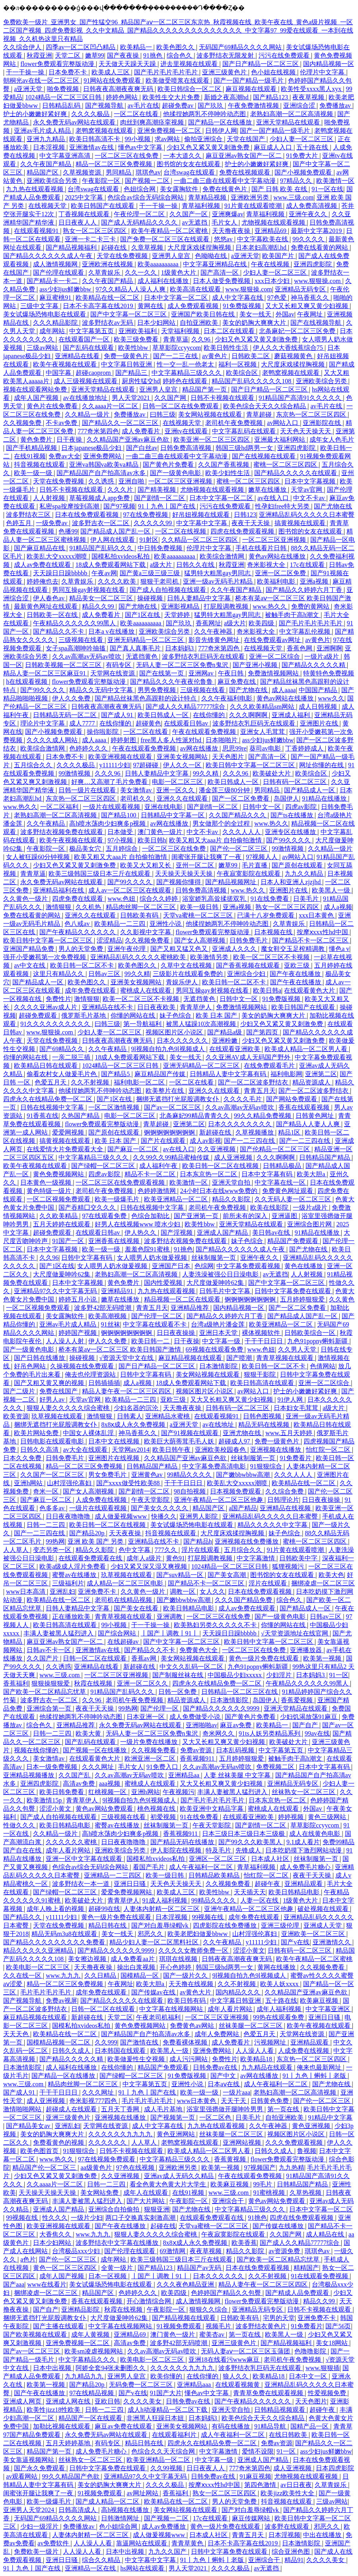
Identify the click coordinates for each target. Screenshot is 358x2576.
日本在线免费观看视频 (87, 514)
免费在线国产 (59, 1391)
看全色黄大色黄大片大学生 (169, 2184)
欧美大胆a (312, 1174)
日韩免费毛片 (249, 940)
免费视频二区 (276, 1766)
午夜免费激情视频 (254, 105)
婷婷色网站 (122, 97)
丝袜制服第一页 (214, 1257)
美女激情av (136, 790)
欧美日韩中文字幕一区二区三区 (251, 765)
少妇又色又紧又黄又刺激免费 (209, 147)
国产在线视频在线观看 (264, 456)
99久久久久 (309, 239)
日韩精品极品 (283, 1165)
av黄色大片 (196, 1992)
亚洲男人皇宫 (172, 255)
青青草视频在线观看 (285, 1357)
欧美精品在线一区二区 (108, 297)
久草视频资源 (83, 172)
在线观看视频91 (37, 230)
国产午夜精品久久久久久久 (78, 932)
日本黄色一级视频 (46, 1182)
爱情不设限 (258, 2451)
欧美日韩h (152, 840)
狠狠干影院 (260, 1374)
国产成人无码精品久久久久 (140, 222)
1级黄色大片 (179, 272)
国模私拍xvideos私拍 (121, 556)
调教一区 (183, 1591)
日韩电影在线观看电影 (53, 1441)
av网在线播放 (200, 748)
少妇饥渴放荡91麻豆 (309, 1716)
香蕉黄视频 (230, 2159)
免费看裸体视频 (186, 2042)
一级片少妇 (87, 2217)
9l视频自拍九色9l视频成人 (168, 1049)
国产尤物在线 (333, 506)
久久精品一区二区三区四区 (200, 539)
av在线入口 (273, 498)
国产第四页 (263, 1032)
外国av (285, 314)
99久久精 (206, 773)
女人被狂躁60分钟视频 (38, 856)
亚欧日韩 (107, 2401)
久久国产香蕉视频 (224, 464)
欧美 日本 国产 (217, 1015)
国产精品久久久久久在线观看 (296, 472)
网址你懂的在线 (322, 765)
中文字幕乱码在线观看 (244, 431)
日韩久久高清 (40, 1449)
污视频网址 (271, 2042)
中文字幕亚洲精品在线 (215, 264)
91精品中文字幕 (330, 2117)
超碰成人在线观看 (72, 2109)
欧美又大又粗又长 (146, 865)
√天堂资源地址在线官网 (295, 1633)
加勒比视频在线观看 (62, 2426)
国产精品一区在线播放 (220, 122)
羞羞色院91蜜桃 (148, 1249)
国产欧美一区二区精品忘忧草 (45, 1691)
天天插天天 (250, 1892)
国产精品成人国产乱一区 (116, 531)
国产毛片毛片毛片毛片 (166, 72)
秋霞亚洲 (39, 55)
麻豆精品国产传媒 (160, 1074)
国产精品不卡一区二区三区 (311, 940)
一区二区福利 (60, 806)
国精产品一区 (310, 2426)
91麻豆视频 (255, 2476)
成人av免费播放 (164, 2526)
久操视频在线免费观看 (82, 1366)
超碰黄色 (148, 723)
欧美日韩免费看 (62, 1791)
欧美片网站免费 (37, 1433)
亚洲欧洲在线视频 (108, 264)
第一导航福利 (143, 1023)
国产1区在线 (143, 614)
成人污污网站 (189, 2059)
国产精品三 (132, 372)
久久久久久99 (153, 523)
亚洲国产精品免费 (29, 948)
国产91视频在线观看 (190, 1433)
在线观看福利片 (175, 2434)
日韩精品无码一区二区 (65, 715)
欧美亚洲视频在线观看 (121, 756)
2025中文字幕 (85, 197)
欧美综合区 (242, 372)
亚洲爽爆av (227, 214)
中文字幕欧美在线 (263, 239)
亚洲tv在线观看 (187, 431)
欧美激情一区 (335, 180)
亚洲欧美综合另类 (53, 180)
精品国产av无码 (200, 2267)
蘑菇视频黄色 (294, 356)
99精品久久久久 (190, 1474)
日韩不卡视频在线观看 (223, 397)
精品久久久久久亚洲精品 (39, 1950)
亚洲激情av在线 (92, 147)
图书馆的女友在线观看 (189, 164)
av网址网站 (143, 2493)
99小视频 (138, 139)
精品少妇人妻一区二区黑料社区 (154, 1942)
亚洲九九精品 (46, 139)
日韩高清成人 (78, 2509)
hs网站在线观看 (142, 2568)
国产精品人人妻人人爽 (308, 1124)
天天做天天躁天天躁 (128, 63)
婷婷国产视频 (78, 1332)
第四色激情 (261, 2484)
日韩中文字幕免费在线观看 (294, 1291)
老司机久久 (137, 798)
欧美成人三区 (111, 72)
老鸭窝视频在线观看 (105, 130)
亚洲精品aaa (194, 2384)
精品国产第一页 (205, 389)
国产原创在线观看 (298, 865)
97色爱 (277, 297)
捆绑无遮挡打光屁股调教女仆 (178, 1099)
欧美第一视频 (323, 1658)
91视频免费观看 (180, 2326)
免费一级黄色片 (127, 356)
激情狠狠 (59, 907)
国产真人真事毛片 (136, 648)
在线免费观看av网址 (273, 639)
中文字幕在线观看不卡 (155, 1324)
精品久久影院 (232, 1199)
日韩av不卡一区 (49, 1650)
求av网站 (168, 139)
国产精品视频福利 (72, 247)
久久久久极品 (91, 114)
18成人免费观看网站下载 (111, 564)
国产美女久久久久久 (160, 1508)
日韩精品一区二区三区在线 (240, 1691)
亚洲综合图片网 (310, 1224)
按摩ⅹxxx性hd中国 (323, 932)
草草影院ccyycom (176, 347)
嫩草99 (94, 55)
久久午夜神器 (214, 631)
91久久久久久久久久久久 (56, 1023)
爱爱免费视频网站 (127, 1892)
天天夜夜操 (125, 1533)
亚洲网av (202, 673)
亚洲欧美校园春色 (221, 1449)
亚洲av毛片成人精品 (43, 130)
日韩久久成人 (72, 2050)
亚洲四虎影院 (313, 264)
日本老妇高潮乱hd (261, 247)
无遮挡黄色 (142, 656)
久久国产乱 (75, 1775)
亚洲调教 (170, 1616)
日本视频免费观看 (236, 1491)
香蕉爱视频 (297, 1700)
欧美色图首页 (40, 2150)
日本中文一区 (309, 2376)
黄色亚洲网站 (177, 2134)
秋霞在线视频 (94, 1683)
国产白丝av (142, 447)
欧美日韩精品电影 (189, 1608)
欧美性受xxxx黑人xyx (312, 88)
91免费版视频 (243, 306)
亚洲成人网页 (23, 2401)
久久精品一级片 (88, 414)
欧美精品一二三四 (120, 923)
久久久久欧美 (118, 581)
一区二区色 (216, 2117)
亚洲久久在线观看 (183, 798)
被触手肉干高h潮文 (293, 614)
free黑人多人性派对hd (171, 740)
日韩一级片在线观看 (87, 790)
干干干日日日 (264, 1341)
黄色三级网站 (328, 1817)
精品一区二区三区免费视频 (115, 164)
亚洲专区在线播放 (291, 831)
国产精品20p (87, 1533)
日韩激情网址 (121, 2518)
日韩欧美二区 (251, 356)
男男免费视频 (157, 690)
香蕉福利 (16, 1683)
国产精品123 (271, 97)
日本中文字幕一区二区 (176, 297)
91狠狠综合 (267, 1466)
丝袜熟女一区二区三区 (304, 1791)
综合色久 (180, 55)
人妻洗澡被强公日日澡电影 (221, 1274)
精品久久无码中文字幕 (101, 690)
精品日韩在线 (108, 1925)
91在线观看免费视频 (320, 2276)
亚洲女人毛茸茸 (263, 731)
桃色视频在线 (157, 1808)
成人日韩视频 (319, 706)
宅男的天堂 (279, 2317)
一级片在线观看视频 (112, 806)
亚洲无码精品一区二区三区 (146, 639)
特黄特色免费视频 (328, 673)
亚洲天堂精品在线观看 (288, 122)
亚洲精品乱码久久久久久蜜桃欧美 (138, 957)
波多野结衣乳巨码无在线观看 (204, 656)
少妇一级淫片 (40, 2526)
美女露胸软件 (180, 189)
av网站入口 (283, 422)
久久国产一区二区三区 (53, 1474)
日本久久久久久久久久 (240, 1124)
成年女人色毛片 (331, 439)
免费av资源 (196, 1750)
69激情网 (173, 2251)
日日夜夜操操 (177, 1332)
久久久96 (108, 773)
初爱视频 (163, 1817)
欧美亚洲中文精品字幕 (212, 1808)
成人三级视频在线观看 (86, 381)
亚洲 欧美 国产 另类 (96, 1541)
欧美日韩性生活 (227, 347)
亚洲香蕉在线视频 (114, 1241)
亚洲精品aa (184, 1775)
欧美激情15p (45, 1800)
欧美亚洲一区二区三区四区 (212, 439)
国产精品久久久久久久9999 (222, 1708)
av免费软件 (53, 2543)
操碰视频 (150, 598)
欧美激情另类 (210, 957)
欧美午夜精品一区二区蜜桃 (170, 230)
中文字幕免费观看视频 (249, 1266)
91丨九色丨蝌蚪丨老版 (315, 2075)
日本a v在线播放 (112, 631)
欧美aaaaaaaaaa (159, 264)
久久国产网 (171, 397)
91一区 (338, 1675)
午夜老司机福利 (159, 2017)
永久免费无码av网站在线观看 (75, 122)
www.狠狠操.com (318, 280)
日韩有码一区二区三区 (295, 781)
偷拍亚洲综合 (204, 139)
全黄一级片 (117, 2267)
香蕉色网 (300, 648)
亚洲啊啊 (329, 648)
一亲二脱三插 (72, 1057)
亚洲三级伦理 (281, 1925)
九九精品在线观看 (267, 2067)
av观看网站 (22, 2476)
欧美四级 (262, 623)
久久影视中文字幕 (146, 932)
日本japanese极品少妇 (92, 447)
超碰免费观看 (38, 1015)
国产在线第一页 (162, 673)
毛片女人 (225, 222)
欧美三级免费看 (137, 339)
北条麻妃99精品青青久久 (195, 1115)
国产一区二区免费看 (241, 798)
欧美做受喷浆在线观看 (178, 80)
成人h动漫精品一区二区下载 (168, 2409)
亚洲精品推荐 (190, 1307)
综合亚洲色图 (291, 2551)
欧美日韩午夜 (172, 1449)
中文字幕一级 (222, 1341)
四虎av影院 (301, 806)
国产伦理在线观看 (59, 272)
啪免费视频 (63, 88)
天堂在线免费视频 (123, 255)
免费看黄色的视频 (59, 2142)
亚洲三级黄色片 (225, 72)
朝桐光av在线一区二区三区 (42, 80)
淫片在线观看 (201, 1549)
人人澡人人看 (255, 2050)
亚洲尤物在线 (243, 1433)
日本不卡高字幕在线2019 (98, 306)
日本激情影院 (219, 1366)
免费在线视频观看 (245, 172)
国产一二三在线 (176, 356)
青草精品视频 (208, 197)
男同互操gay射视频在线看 (89, 589)
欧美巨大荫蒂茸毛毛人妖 (180, 1441)
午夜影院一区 (102, 180)
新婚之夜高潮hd (227, 97)
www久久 (331, 698)
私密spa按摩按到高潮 (69, 506)
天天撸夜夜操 (232, 230)
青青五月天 (260, 1090)
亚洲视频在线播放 (276, 1449)
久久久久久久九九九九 (121, 2134)
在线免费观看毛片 (270, 1065)
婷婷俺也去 (42, 581)
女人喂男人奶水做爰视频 (153, 1257)
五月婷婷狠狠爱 (303, 1299)
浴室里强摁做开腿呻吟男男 (226, 2109)
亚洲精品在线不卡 (108, 1007)
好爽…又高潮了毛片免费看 (110, 781)
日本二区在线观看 (230, 331)
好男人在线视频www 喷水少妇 (138, 1224)
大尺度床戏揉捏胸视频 (200, 247)
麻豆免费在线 (237, 681)
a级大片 (161, 564)
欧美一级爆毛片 (118, 1199)
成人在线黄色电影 (315, 1833)
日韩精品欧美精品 (215, 1875)
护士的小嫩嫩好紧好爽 (35, 114)
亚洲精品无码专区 (301, 289)
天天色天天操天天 (306, 431)
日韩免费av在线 (216, 2067)
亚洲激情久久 (332, 1942)
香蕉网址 (208, 623)
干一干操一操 (26, 72)
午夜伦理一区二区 (140, 214)
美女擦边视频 (88, 1958)
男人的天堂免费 (81, 948)
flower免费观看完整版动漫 (58, 63)
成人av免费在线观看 (43, 564)
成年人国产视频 (37, 397)
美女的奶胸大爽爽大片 (255, 322)
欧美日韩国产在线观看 (103, 205)
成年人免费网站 (218, 2034)
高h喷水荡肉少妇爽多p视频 (108, 823)
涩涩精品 (109, 940)
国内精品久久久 (239, 1992)
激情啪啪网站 (23, 2109)
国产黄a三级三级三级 (150, 573)
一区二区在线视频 (181, 531)
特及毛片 (219, 1850)
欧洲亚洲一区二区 (151, 1758)
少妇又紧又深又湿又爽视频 (150, 1566)
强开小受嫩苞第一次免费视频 (45, 957)
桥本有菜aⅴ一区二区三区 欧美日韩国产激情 (120, 1349)
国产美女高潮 (227, 1574)
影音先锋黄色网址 (215, 639)
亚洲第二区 (321, 1074)
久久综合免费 (285, 1491)
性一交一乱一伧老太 (186, 364)
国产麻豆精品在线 (40, 548)
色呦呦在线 (211, 255)
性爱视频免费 (328, 2393)
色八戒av (77, 923)
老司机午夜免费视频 (234, 422)
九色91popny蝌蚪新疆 (318, 1341)
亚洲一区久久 (176, 790)
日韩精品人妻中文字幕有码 (229, 1074)
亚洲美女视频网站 (183, 756)
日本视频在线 (274, 932)
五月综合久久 (34, 765)
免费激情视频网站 (274, 673)
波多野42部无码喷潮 (103, 1307)
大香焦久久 (56, 2234)
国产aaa (13, 2284)
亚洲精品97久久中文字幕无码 (56, 1291)
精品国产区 (43, 172)
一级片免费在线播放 (149, 1741)
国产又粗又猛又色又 (179, 948)
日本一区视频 (108, 2276)
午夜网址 (310, 314)
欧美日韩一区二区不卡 (82, 965)
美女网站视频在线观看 (210, 414)
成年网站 (52, 331)
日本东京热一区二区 (209, 1174)
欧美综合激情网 (223, 556)
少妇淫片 (279, 1675)
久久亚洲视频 (217, 1149)
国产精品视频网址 (231, 882)
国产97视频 (119, 506)
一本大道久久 (183, 155)
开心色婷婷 (176, 1967)
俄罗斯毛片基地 (84, 1015)
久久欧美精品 (59, 1215)
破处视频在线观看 (324, 1908)
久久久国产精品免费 (244, 1599)
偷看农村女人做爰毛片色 (62, 1074)
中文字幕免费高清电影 (214, 1466)
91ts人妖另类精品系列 (270, 1733)
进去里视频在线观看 (189, 63)
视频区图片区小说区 (175, 1032)
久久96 (201, 339)
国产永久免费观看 (40, 2468)
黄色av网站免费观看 (105, 1808)
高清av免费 (79, 1783)
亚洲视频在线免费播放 (247, 1541)
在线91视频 (30, 456)
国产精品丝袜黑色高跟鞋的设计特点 (146, 698)
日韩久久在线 (196, 564)
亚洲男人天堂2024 (29, 2509)
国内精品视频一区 (328, 63)
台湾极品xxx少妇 (76, 2251)
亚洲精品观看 (304, 1883)
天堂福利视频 (181, 331)
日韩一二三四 (46, 1524)
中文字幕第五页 (92, 331)
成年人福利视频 (280, 2009)
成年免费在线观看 (91, 990)
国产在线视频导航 (316, 322)
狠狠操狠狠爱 (51, 1683)
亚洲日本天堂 (219, 1332)
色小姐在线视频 (274, 72)
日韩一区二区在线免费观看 (181, 406)
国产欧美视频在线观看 (35, 2334)
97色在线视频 (136, 2167)
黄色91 (175, 1558)
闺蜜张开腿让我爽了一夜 (207, 856)
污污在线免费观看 (285, 55)
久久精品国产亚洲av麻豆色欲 (129, 439)
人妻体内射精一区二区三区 (162, 1908)
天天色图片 (228, 756)
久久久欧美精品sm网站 (263, 706)
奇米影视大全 (267, 564)
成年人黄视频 (91, 2334)
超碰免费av (178, 105)
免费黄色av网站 (193, 2025)
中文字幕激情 (256, 1558)
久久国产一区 (189, 214)
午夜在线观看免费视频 (204, 731)
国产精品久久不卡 (59, 631)
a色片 (28, 2259)
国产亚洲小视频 (256, 664)
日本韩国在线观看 (121, 2050)
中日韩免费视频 (161, 548)
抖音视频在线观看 (40, 464)
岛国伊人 (286, 798)
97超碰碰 (146, 765)
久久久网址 (98, 1766)
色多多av (52, 1508)
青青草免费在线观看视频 (269, 2393)
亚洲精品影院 (81, 2309)
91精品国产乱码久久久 (101, 548)
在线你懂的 (209, 715)
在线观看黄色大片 (310, 990)
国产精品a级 (225, 1032)
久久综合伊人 (23, 47)
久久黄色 (341, 1299)
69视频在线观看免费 (215, 1349)
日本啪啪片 (222, 740)
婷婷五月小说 (78, 1299)
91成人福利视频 (165, 1900)
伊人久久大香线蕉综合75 (289, 347)
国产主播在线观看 (59, 2326)
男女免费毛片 (108, 1474)
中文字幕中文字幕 (202, 523)
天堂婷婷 (177, 614)
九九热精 (291, 2167)
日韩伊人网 (221, 130)
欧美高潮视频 (108, 1316)
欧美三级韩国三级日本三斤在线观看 (100, 873)
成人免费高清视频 (312, 205)
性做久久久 (20, 1825)
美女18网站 (332, 2342)
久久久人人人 (242, 831)
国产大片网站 (146, 2201)
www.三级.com (293, 197)
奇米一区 (46, 1491)
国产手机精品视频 (32, 447)
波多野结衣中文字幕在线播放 (118, 2242)
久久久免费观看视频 (294, 2142)
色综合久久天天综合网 (164, 2451)
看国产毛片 (149, 1867)
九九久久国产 (168, 2551)
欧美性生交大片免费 (171, 97)
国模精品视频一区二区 (59, 2042)
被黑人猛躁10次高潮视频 (201, 1023)
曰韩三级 (162, 414)
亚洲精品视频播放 (29, 1775)
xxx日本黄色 (317, 915)
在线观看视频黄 (238, 2384)
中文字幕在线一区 (281, 1182)
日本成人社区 (271, 1858)
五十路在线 (313, 147)
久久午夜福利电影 (227, 698)
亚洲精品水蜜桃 (168, 1416)
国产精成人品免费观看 (298, 2292)
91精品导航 (271, 2426)
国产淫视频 (177, 1232)
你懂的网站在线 (134, 1015)
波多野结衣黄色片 (261, 2326)
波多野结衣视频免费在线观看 (62, 831)
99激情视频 (75, 773)
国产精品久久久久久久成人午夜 (48, 255)
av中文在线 (30, 965)
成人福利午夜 (159, 1165)
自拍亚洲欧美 (200, 322)
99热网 (55, 1541)
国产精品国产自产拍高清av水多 (101, 472)
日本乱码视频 (236, 1750)
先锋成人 (249, 1850)
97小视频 (120, 840)
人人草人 (16, 1549)
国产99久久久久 (43, 690)
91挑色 (153, 55)
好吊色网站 (30, 1366)
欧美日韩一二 (151, 1341)
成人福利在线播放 (164, 280)
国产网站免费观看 (292, 1099)
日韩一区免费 (178, 1691)
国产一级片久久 (186, 1975)
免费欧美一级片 (37, 2551)
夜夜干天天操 (251, 523)
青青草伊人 (196, 1007)
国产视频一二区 (148, 180)
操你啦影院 (103, 731)
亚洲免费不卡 (98, 1591)
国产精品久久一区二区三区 (121, 422)
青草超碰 (259, 414)
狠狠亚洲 (156, 2209)
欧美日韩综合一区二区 (190, 88)
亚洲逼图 (285, 1215)
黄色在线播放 (304, 1266)
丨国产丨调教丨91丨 (170, 1633)
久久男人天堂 (298, 1349)
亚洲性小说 (166, 923)
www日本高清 (26, 1591)
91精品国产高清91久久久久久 (301, 397)
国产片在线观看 (164, 1140)
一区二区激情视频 (114, 1107)
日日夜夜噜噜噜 (69, 1516)
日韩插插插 (104, 1382)
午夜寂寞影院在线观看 (249, 873)
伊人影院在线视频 (176, 1850)
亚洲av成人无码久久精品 (179, 2176)
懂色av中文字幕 (141, 147)
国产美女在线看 (137, 1608)
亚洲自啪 (132, 481)
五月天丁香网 (121, 2109)
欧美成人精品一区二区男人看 (307, 1049)
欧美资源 (16, 1416)
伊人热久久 (141, 1232)
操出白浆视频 (137, 1967)
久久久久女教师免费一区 (194, 1950)
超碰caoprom (94, 372)
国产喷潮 (239, 1357)
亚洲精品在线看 (78, 356)
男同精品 (119, 172)
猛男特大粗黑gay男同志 (218, 573)
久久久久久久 (108, 2142)
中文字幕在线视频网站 (171, 2009)
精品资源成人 (312, 1082)
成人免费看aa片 (133, 1958)
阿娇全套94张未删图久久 (111, 2368)
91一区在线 (327, 189)
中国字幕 (59, 372)
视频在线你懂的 (37, 1750)
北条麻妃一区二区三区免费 (298, 331)
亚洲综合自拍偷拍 (114, 2209)
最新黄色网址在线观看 (46, 606)
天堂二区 (68, 55)
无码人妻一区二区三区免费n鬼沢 (183, 664)
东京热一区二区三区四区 (312, 414)
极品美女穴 (86, 848)
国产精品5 (116, 1074)
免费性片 (58, 998)
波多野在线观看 (288, 2526)
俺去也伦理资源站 (91, 1374)
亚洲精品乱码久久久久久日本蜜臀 (306, 514)
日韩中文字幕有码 (87, 1257)
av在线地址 (218, 1424)
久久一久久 (141, 272)
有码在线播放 (231, 2426)
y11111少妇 (114, 765)
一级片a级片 (322, 656)
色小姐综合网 (119, 2526)
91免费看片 (296, 1458)
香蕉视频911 (198, 1758)
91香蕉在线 (42, 1115)
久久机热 (89, 907)
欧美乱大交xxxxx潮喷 (58, 556)
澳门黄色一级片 (161, 831)
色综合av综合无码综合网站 (146, 197)
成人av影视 (205, 1140)
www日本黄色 (197, 2100)
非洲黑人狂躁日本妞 (155, 2418)
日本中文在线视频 (114, 1441)
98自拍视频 (190, 1491)
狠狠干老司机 (160, 581)
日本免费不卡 (68, 72)
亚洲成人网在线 (69, 2401)
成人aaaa (284, 690)
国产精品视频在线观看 (184, 2317)
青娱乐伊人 (182, 982)
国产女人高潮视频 (200, 940)
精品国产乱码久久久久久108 (252, 381)
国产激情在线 (140, 2042)
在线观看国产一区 (84, 339)
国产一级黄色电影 (176, 472)
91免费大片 (302, 155)
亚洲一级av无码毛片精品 (218, 581)
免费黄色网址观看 (288, 1190)
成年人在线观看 (146, 2192)
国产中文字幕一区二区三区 (129, 314)
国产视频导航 (105, 105)
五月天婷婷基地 (69, 2443)
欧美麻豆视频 (320, 2000)
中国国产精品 (319, 690)
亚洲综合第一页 (50, 1708)
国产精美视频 (157, 489)
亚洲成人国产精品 (223, 1232)
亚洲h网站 (29, 1483)
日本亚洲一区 (146, 1716)
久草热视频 (306, 2192)
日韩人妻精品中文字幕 (199, 598)
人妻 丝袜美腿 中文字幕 (238, 1775)
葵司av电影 (265, 748)
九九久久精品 (305, 873)
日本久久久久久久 (183, 1040)
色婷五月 (19, 523)
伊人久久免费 (72, 698)
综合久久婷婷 (159, 898)
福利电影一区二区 (140, 1082)
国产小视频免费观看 (303, 172)
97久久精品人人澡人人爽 (131, 289)
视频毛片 (219, 2326)
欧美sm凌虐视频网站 (94, 2351)
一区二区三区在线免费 (127, 155)
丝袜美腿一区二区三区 (251, 2025)
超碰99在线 (104, 1908)
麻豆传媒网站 (252, 2518)
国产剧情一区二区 (160, 498)
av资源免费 (285, 2251)
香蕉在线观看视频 (304, 1107)
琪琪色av (148, 172)
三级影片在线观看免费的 (188, 973)
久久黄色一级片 (26, 898)
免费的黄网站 (311, 606)
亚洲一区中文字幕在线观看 (85, 1858)
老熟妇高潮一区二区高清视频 (292, 114)
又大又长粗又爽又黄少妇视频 (307, 306)
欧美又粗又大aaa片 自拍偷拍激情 (216, 840)
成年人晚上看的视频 (56, 1908)
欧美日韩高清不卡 (95, 139)
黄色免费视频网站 (59, 1174)
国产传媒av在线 (154, 1992)
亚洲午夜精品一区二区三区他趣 (219, 1499)
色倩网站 (322, 1366)
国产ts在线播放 (292, 815)
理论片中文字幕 (43, 723)
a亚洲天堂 (29, 88)
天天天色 (16, 2034)
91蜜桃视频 (269, 2192)
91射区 (148, 539)
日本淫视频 (49, 147)
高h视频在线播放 (125, 2509)
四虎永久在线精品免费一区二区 (48, 1099)
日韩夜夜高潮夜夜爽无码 (119, 88)
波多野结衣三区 (29, 514)
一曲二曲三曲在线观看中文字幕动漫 (225, 180)
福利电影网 (286, 1074)
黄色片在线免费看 (53, 406)
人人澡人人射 (66, 1341)
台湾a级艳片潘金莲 (218, 1324)
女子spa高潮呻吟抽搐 (76, 648)
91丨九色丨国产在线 (167, 506)
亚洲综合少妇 (247, 973)
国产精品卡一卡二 (53, 280)
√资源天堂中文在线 (127, 1357)
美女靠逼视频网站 (29, 2459)
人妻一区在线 (260, 1900)
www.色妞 (122, 898)
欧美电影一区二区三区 (38, 1967)
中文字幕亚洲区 (328, 2009)
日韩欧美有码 (140, 915)
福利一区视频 (238, 364)
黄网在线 (151, 306)
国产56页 (338, 2326)
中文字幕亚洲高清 (65, 155)
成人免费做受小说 (195, 1716)
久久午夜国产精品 (46, 164)
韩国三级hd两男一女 (245, 447)
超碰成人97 (235, 1441)
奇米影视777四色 (94, 2100)
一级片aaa (236, 2092)
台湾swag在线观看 (189, 172)
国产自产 (305, 1725)
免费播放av (335, 105)
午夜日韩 (231, 673)
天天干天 (234, 2100)
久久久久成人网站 (53, 740)
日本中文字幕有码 (267, 1174)
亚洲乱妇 (62, 1591)
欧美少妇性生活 (228, 472)
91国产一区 (69, 1241)
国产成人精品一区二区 (108, 2501)
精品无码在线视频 (264, 1424)
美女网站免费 (100, 2192)
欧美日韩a (267, 990)
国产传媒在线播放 (279, 2226)
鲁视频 (306, 2150)
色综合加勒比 (151, 1215)
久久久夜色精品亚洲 (186, 2284)
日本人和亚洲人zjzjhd (291, 882)
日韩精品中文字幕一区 (173, 815)
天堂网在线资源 (113, 673)
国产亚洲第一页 (197, 1215)
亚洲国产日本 (172, 1266)
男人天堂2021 (132, 397)
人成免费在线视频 (102, 1499)
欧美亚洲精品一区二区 (176, 1199)
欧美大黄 (89, 1733)
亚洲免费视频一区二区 (169, 130)
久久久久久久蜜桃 (72, 1842)
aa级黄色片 (96, 2167)
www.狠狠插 (322, 2368)
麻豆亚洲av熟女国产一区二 (244, 155)
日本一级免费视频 (52, 1766)
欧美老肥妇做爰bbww (198, 1933)
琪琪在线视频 (179, 1958)
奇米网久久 (219, 1733)
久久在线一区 (23, 1975)
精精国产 (306, 2267)
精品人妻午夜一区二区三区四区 (127, 1391)
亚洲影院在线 (322, 422)
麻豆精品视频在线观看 (191, 1357)
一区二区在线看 (137, 114)
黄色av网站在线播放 (278, 556)
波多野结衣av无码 (108, 322)
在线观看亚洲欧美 (235, 1049)
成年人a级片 (144, 1558)
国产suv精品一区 (180, 1574)
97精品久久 (296, 180)
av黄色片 (215, 356)
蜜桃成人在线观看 (146, 990)
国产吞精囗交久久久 (87, 1207)
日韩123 (245, 514)
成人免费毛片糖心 (306, 1867)
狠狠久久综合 (209, 2309)
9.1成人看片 (303, 1842)
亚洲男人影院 (199, 1516)
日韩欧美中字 (299, 1558)
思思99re (234, 748)
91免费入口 (163, 1766)
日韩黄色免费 (270, 2100)
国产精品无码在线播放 (183, 1842)
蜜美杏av (212, 2334)
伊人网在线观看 (113, 539)
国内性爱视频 (164, 1282)
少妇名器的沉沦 (137, 1407)
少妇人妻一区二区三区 (302, 139)
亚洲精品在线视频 (286, 1508)
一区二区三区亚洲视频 (181, 481)
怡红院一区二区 (329, 1449)
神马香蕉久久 (311, 297)
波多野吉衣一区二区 (101, 523)
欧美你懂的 (167, 2376)
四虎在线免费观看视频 (243, 531)
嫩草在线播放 (268, 489)
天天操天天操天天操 (184, 873)
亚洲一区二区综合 (275, 656)
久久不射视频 (91, 1082)
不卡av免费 (62, 422)
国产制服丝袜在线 (178, 1675)
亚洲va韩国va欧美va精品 (104, 464)
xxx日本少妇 (273, 280)
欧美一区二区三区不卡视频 (272, 957)
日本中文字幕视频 (310, 481)
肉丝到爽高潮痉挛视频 (152, 122)
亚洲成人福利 (291, 715)
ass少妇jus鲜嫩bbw (66, 289)
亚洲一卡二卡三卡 (91, 239)
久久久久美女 (143, 2401)
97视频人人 (262, 856)
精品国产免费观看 (293, 1241)
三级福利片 (68, 1583)
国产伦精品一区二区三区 (275, 1149)
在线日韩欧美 (289, 2434)
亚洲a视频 (315, 581)
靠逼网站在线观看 (142, 2543)
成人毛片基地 (164, 2109)
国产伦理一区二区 (157, 1316)
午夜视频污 (179, 1791)
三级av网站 (43, 347)
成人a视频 (338, 907)
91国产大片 (166, 2393)
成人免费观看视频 (193, 306)
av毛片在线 (143, 105)
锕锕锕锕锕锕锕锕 (170, 1132)
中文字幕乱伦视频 (305, 631)
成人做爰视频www (121, 1516)
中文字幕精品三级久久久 (187, 372)
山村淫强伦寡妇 (70, 1483)
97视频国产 (260, 2167)
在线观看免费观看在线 (91, 1558)
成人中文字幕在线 (238, 297)
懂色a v (339, 948)
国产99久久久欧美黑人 (251, 1842)
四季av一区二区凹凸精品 (81, 47)
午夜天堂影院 (151, 1499)
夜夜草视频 (309, 97)
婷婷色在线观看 (186, 381)
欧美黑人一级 (332, 890)
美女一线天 (256, 314)
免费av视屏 (61, 2000)
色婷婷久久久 (89, 748)
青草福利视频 (202, 205)
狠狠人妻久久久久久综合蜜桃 (69, 1407)
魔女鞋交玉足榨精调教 (293, 948)
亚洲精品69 (271, 230)
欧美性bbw (134, 347)
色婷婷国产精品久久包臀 (227, 2292)
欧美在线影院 (270, 1207)
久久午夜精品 (46, 823)
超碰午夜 (268, 1883)
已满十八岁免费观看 (266, 915)
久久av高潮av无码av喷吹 (87, 656)
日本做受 (120, 831)
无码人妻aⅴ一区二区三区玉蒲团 (246, 2351)
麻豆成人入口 (274, 147)
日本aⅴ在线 (224, 2084)
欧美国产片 (279, 255)
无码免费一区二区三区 (141, 2384)
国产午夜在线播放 (296, 973)
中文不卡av (309, 498)
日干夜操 (70, 439)
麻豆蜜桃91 (56, 297)
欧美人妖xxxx (280, 1983)
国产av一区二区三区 (173, 1107)
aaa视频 (110, 1783)
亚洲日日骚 (130, 1883)
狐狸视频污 (288, 1566)
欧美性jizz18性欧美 (54, 2409)
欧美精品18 (257, 2059)
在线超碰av (123, 1641)
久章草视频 (148, 247)
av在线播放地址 (86, 397)
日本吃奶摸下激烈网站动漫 (304, 1850)
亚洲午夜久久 (309, 214)
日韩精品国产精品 (325, 1157)
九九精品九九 (85, 2376)
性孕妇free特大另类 (283, 506)
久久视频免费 (23, 422)
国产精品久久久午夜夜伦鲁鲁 (172, 681)
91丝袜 (110, 1324)
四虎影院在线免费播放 (225, 1925)
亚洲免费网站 (103, 456)
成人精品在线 (326, 2234)
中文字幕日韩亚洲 (127, 364)
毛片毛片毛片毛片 (46, 1992)
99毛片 (263, 2184)
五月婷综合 (122, 848)
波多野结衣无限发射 (226, 55)
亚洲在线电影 (164, 806)
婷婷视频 (291, 1817)
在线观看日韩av (187, 723)
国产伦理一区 (160, 1708)
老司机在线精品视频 (124, 1599)
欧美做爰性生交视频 (136, 2059)
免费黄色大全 (199, 1650)
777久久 (167, 1549)
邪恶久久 (151, 1933)
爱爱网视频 (69, 1132)
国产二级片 (20, 1391)
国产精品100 (119, 815)
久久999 (106, 2042)
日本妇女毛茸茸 (297, 1407)
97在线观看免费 (105, 1215)
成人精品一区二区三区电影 (126, 1583)
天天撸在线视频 (192, 1983)
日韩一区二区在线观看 (95, 1658)
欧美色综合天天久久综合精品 (265, 406)
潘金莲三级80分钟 (225, 790)
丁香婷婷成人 (305, 748)
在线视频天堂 (48, 205)
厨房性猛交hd (141, 381)
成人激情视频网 (56, 264)
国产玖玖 (211, 105)
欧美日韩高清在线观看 (263, 1382)
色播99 (68, 531)
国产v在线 (295, 1942)
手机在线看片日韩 (261, 548)
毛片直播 (255, 865)
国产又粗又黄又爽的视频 (50, 1382)
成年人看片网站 (69, 1850)
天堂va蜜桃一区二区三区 (198, 915)
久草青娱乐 (105, 272)
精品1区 (290, 1132)
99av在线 (317, 1733)
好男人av (52, 1399)
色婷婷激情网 (157, 1190)
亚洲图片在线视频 (114, 1458)
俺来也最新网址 (320, 2067)
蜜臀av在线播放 (75, 1574)
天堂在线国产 (247, 139)
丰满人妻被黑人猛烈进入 (59, 1633)
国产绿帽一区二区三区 (103, 1165)
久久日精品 (101, 1975)
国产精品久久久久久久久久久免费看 (55, 1942)
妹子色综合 (176, 1015)
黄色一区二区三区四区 (65, 2267)
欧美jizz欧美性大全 (288, 2493)
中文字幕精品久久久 (87, 2359)
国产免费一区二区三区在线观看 (165, 239)
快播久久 (164, 1516)
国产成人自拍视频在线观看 (169, 589)
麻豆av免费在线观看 (124, 2426)
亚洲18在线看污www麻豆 (225, 2359)
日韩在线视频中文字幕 (53, 1107)
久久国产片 (43, 1658)
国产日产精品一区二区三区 (261, 63)
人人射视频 (49, 498)
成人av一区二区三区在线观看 (130, 890)
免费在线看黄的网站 (320, 247)
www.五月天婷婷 (289, 1433)
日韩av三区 (104, 973)
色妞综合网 (140, 189)
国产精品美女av (29, 2125)
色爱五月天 (51, 1082)
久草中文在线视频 (187, 965)
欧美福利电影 (277, 581)
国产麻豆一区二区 (133, 1149)
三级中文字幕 (40, 306)
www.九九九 (64, 1975)
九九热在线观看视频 (35, 189)
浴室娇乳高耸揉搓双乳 (214, 898)
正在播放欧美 (72, 1616)
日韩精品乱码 (62, 105)
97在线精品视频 (92, 2393)
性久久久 (55, 2217)
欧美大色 (331, 1574)
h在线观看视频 (27, 681)
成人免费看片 (141, 431)
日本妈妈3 (180, 648)
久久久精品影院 (56, 322)
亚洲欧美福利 (138, 331)
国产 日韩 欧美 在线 (280, 189)
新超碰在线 (216, 1132)
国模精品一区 (140, 1975)
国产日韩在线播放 (40, 1357)
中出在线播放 (323, 2534)
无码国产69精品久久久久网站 (241, 47)
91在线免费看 (270, 898)
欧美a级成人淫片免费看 (73, 1566)
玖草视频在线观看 (57, 1416)
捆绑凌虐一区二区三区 (323, 1583)
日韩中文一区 (262, 806)
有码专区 (119, 664)
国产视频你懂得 (179, 882)
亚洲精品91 (117, 1291)
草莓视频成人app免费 (100, 498)
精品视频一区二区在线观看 (183, 1299)
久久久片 (120, 489)
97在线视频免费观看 (107, 2159)
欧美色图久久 (176, 47)
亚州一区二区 (196, 865)
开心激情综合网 (149, 2301)
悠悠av (224, 239)
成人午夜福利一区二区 (201, 1867)
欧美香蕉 (244, 2242)
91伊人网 (290, 1399)
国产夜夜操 (123, 55)
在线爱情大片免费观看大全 (66, 1149)
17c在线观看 (308, 564)
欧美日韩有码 (187, 2000)
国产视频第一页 (173, 2117)
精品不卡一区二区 (151, 1174)
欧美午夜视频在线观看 (65, 364)
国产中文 (223, 2075)
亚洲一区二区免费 (281, 573)
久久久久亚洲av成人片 (46, 1007)
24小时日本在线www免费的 (219, 1190)
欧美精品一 (137, 47)
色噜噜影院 (311, 2351)
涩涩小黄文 (56, 1808)
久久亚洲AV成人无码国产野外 (249, 1057)
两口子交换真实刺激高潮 (141, 2217)
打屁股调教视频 (227, 606)
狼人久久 (236, 2376)
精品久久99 (98, 606)
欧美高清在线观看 (196, 289)
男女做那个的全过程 (222, 823)
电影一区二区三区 (178, 781)
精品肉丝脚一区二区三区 (141, 907)
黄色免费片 (37, 439)
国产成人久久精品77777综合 (186, 706)
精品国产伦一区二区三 (45, 2167)
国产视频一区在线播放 (95, 1750)
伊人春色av (49, 598)
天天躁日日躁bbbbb (61, 573)
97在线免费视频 (146, 514)
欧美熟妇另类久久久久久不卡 (216, 1625)
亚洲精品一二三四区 (113, 1875)
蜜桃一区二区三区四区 (286, 464)
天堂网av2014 (131, 1449)
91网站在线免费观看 (113, 80)
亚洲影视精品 (181, 606)
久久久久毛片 (243, 1099)
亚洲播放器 (306, 1650)
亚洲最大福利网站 (280, 439)
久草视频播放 (255, 1132)
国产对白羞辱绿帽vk (160, 1925)
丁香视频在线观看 (84, 214)
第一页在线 (284, 2109)
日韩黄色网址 (315, 1115)
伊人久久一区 (183, 765)
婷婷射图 (124, 740)
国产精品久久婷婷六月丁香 (305, 589)
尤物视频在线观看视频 (274, 222)
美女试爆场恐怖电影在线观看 (45, 314)
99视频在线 (208, 1917)
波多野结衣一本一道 (81, 1883)
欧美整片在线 (165, 1090)
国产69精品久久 (62, 1049)
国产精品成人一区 (310, 790)
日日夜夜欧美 (157, 1007)
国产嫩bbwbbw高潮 (243, 1474)
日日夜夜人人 (78, 222)
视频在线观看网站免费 (35, 389)
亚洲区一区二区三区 (218, 1858)
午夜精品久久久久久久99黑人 (75, 623)
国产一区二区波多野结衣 (254, 1082)
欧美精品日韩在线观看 (46, 1065)
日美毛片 (306, 898)
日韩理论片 (283, 1499)
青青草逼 (176, 339)
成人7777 (82, 723)
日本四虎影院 (335, 2468)
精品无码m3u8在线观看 (64, 1933)
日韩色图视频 (263, 1416)
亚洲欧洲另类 (250, 197)
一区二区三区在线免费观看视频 (121, 1182)
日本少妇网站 (157, 322)
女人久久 (212, 1591)
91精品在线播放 (325, 798)
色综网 (204, 1266)
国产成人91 (117, 715)
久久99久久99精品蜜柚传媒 (172, 1157)
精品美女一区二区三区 (101, 598)
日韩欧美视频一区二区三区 (64, 664)
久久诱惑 (101, 481)
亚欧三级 (297, 965)
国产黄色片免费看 (169, 464)
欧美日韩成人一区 (164, 715)
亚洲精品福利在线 (59, 890)
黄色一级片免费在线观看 (264, 1658)
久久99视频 (167, 2468)
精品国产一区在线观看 (91, 2418)
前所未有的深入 (246, 1215)
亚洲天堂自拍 (232, 1182)
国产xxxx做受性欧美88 (128, 1483)
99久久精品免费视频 (263, 1115)
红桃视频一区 (108, 1791)
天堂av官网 (307, 489)
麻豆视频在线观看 (252, 88)
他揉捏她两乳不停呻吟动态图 (205, 114)
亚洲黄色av (147, 1474)
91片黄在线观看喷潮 (253, 205)
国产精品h (197, 1541)
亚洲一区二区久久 (143, 1683)
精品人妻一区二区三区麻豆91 (45, 673)
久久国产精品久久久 (238, 815)
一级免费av (52, 523)
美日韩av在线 (272, 1232)
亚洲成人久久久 (235, 948)
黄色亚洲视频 (312, 2125)
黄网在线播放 (277, 1967)
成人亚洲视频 (234, 1157)
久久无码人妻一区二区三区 (294, 1199)
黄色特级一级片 (50, 1190)
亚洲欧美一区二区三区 (313, 1933)
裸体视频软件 (262, 1332)
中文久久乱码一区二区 (192, 1666)
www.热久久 (270, 606)
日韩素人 (129, 1416)
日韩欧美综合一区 (310, 1332)
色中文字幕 (135, 1549)
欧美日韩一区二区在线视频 (221, 1165)
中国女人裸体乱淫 (89, 1433)
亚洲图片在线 (320, 723)
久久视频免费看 (148, 940)
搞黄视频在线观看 (300, 523)
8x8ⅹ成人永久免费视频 (134, 1424)
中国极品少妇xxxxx (235, 1675)
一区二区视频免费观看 (59, 1199)
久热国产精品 (81, 1115)
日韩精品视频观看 (280, 2409)
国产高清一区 (220, 272)
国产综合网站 (118, 1633)
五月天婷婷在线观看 (62, 1224)
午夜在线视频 (271, 264)
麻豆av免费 (236, 1725)
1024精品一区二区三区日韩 (64, 97)
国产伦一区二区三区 (239, 848)
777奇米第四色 (98, 431)
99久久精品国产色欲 (71, 2476)
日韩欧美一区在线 (53, 614)
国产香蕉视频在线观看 (248, 965)
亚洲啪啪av (201, 1725)
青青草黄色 (188, 2543)
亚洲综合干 (228, 2201)
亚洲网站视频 (243, 2142)
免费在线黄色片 (225, 189)
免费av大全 (64, 456)
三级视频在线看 (81, 639)
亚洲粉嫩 (225, 1040)
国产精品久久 (23, 1917)
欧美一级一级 (34, 472)
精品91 (294, 2560)
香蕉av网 (144, 1658)
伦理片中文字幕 (323, 72)
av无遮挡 (195, 222)
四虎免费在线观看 (78, 898)
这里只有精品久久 (59, 973)
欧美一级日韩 (200, 907)
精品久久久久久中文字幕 (273, 1524)
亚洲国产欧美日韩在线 (203, 314)
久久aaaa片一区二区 (110, 406)
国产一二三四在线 (250, 1140)
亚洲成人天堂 (323, 1925)
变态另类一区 (53, 1549)
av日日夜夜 (296, 2484)
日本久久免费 (23, 1458)
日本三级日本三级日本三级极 (244, 1833)
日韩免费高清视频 (186, 447)
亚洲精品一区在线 (91, 2568)
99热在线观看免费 (279, 2017)
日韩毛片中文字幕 (225, 1291)
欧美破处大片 (272, 773)
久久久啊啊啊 (249, 715)
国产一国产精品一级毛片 (249, 80)
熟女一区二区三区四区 (95, 230)
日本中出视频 (53, 2368)
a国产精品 (243, 1508)
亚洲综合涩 (300, 105)
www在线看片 (47, 2284)
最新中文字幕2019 (317, 230)
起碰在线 (114, 247)
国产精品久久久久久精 (314, 664)
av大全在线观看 (86, 1449)
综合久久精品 (102, 2560)
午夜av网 (104, 573)
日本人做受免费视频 (222, 280)
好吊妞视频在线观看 (201, 514)
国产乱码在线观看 (89, 347)
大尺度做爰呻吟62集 (62, 1274)
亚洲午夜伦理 (127, 948)
